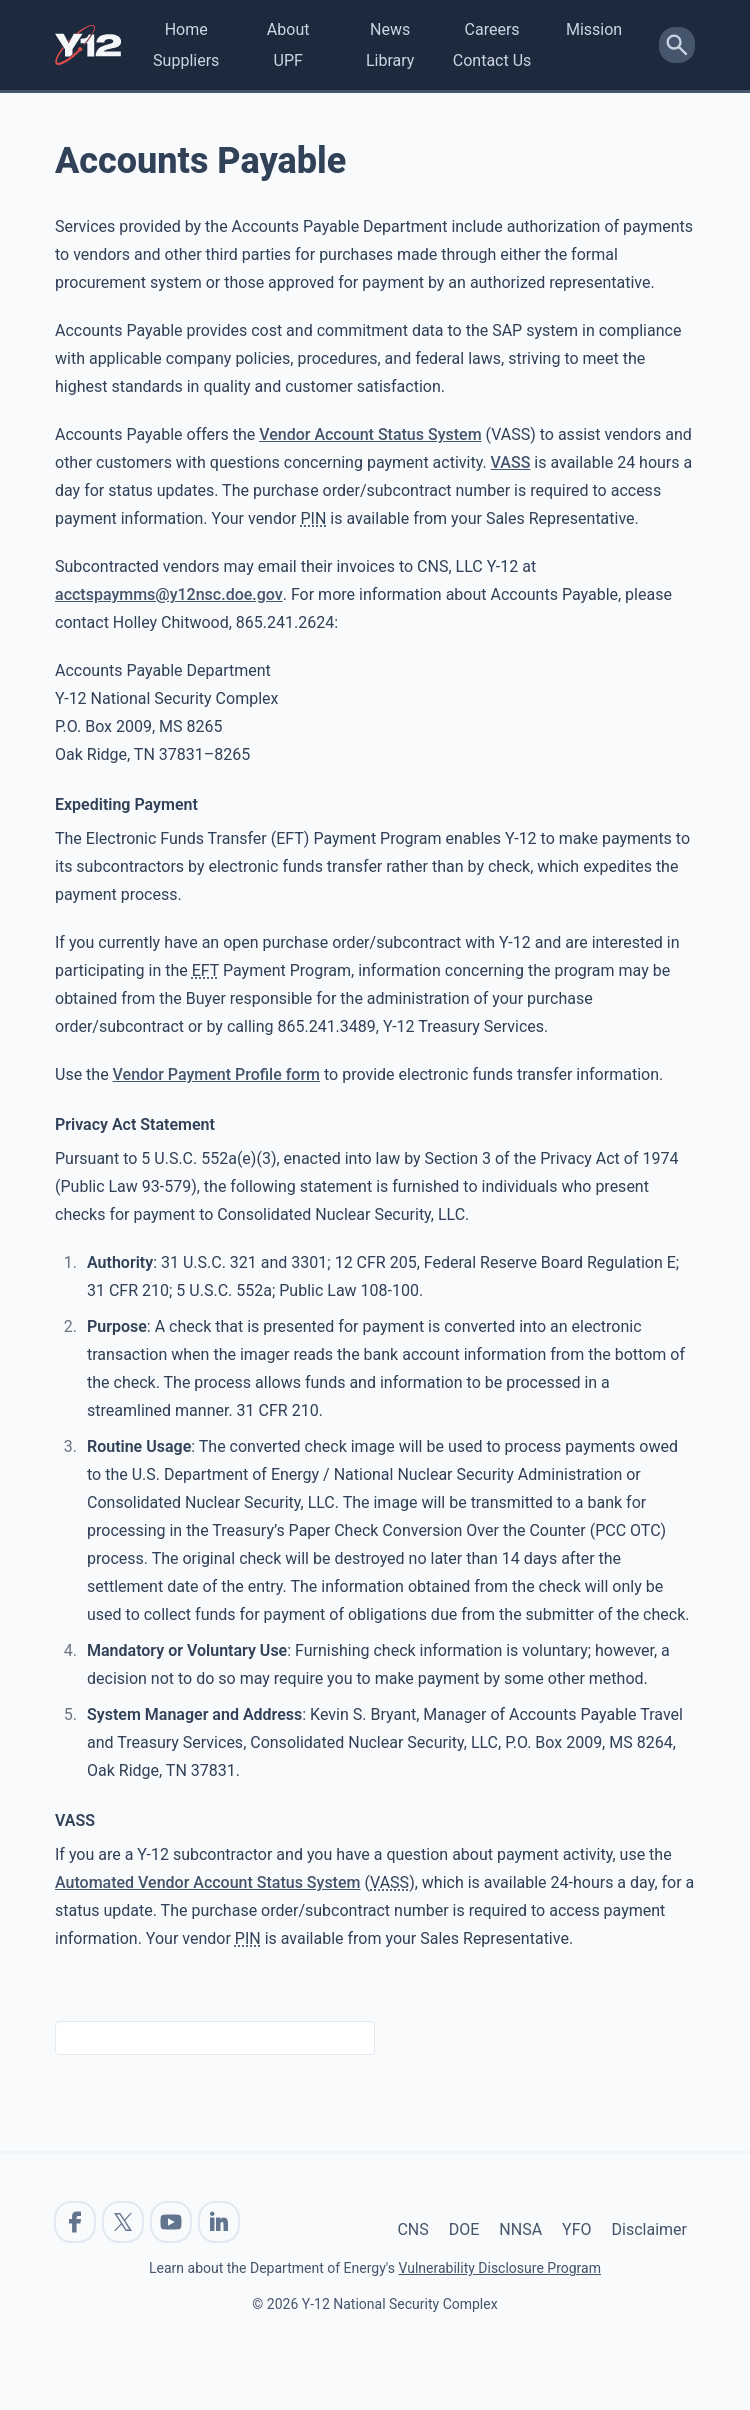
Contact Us (492, 60)
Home (186, 29)
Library (390, 60)
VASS (511, 462)
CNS (412, 2229)
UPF (288, 60)
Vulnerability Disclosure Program (499, 2268)
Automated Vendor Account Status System (207, 1882)
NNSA (520, 2229)
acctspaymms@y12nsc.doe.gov (169, 594)
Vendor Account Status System (370, 434)
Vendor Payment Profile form (216, 1074)
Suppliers (186, 60)
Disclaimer (649, 2229)
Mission (594, 29)
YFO (576, 2229)
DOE (464, 2229)
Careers (492, 29)
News (390, 29)
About (288, 29)
